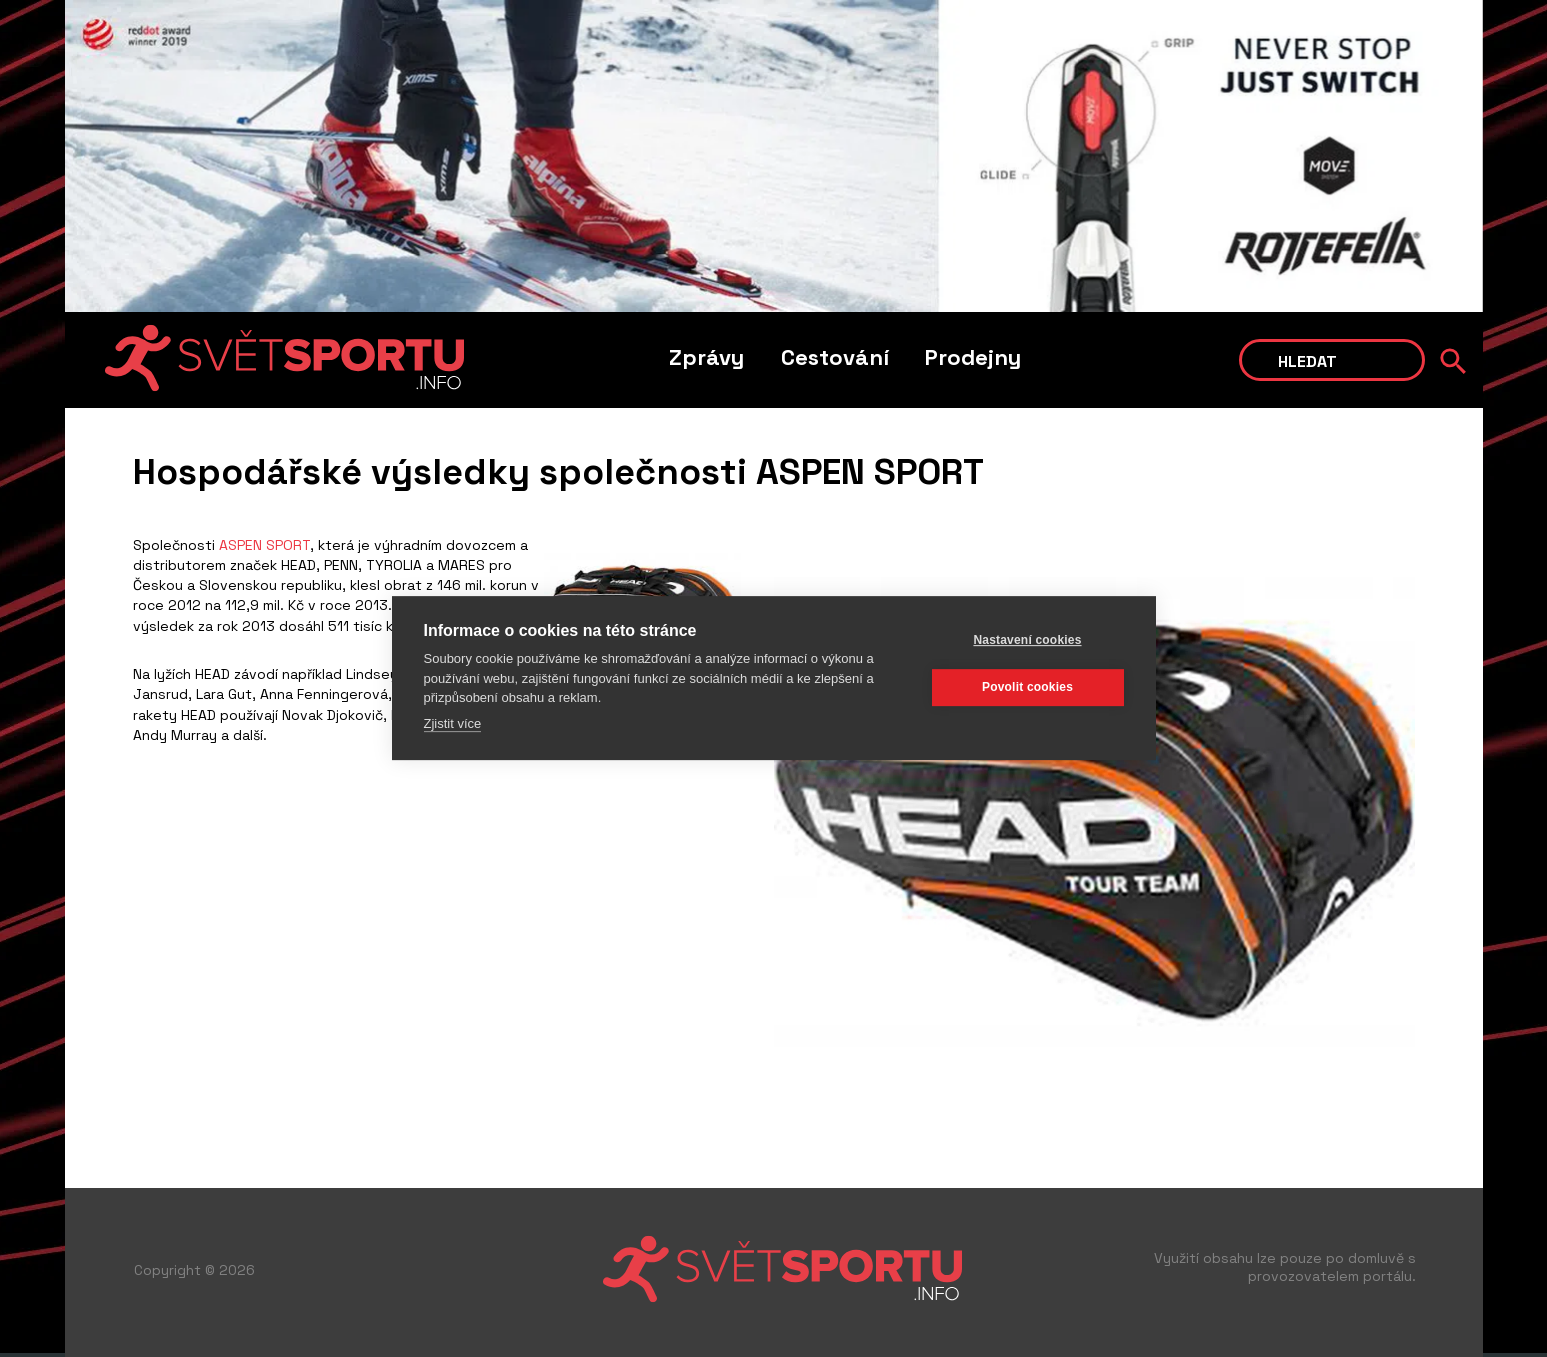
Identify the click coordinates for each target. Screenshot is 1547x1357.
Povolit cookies (1027, 687)
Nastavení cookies (1027, 640)
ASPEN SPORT (262, 545)
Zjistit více (453, 722)
